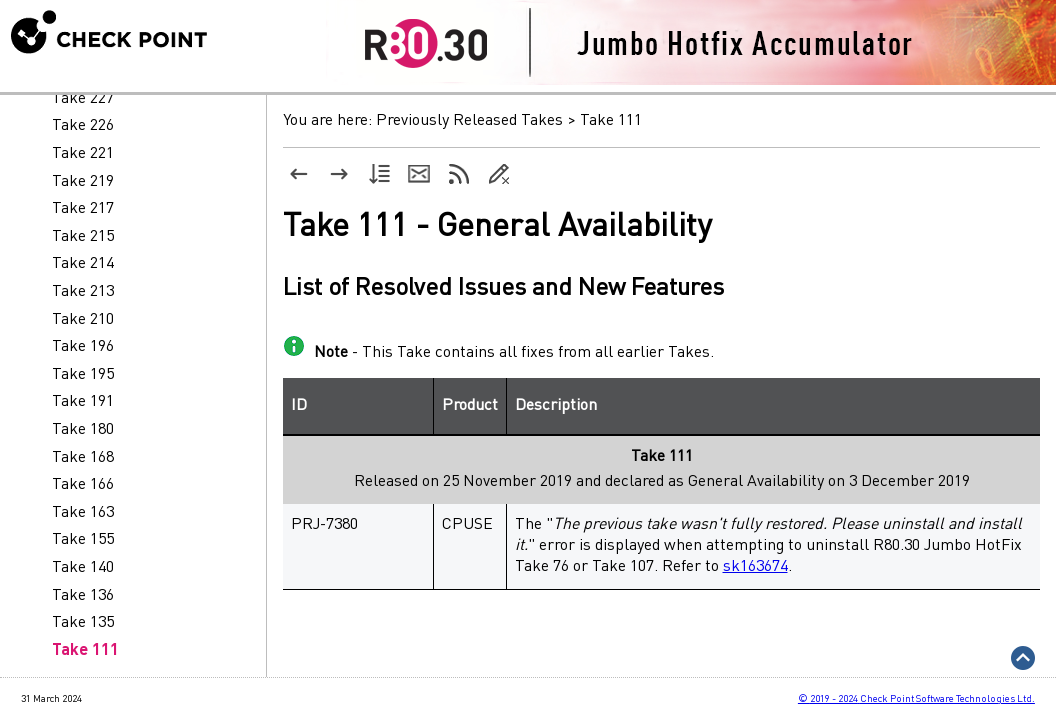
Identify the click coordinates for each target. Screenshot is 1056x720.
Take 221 (83, 154)
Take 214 (83, 264)
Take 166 (83, 485)
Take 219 (83, 182)
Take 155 (83, 540)
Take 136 (83, 596)
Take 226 (83, 126)
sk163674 (755, 567)
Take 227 (83, 99)
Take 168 (83, 458)
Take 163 (83, 513)
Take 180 (83, 430)
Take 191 (83, 402)
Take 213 (83, 292)
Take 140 (83, 568)
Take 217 (83, 209)
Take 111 (85, 651)
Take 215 (83, 237)
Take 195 (83, 375)
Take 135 (83, 623)
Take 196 (83, 347)
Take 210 (83, 320)
